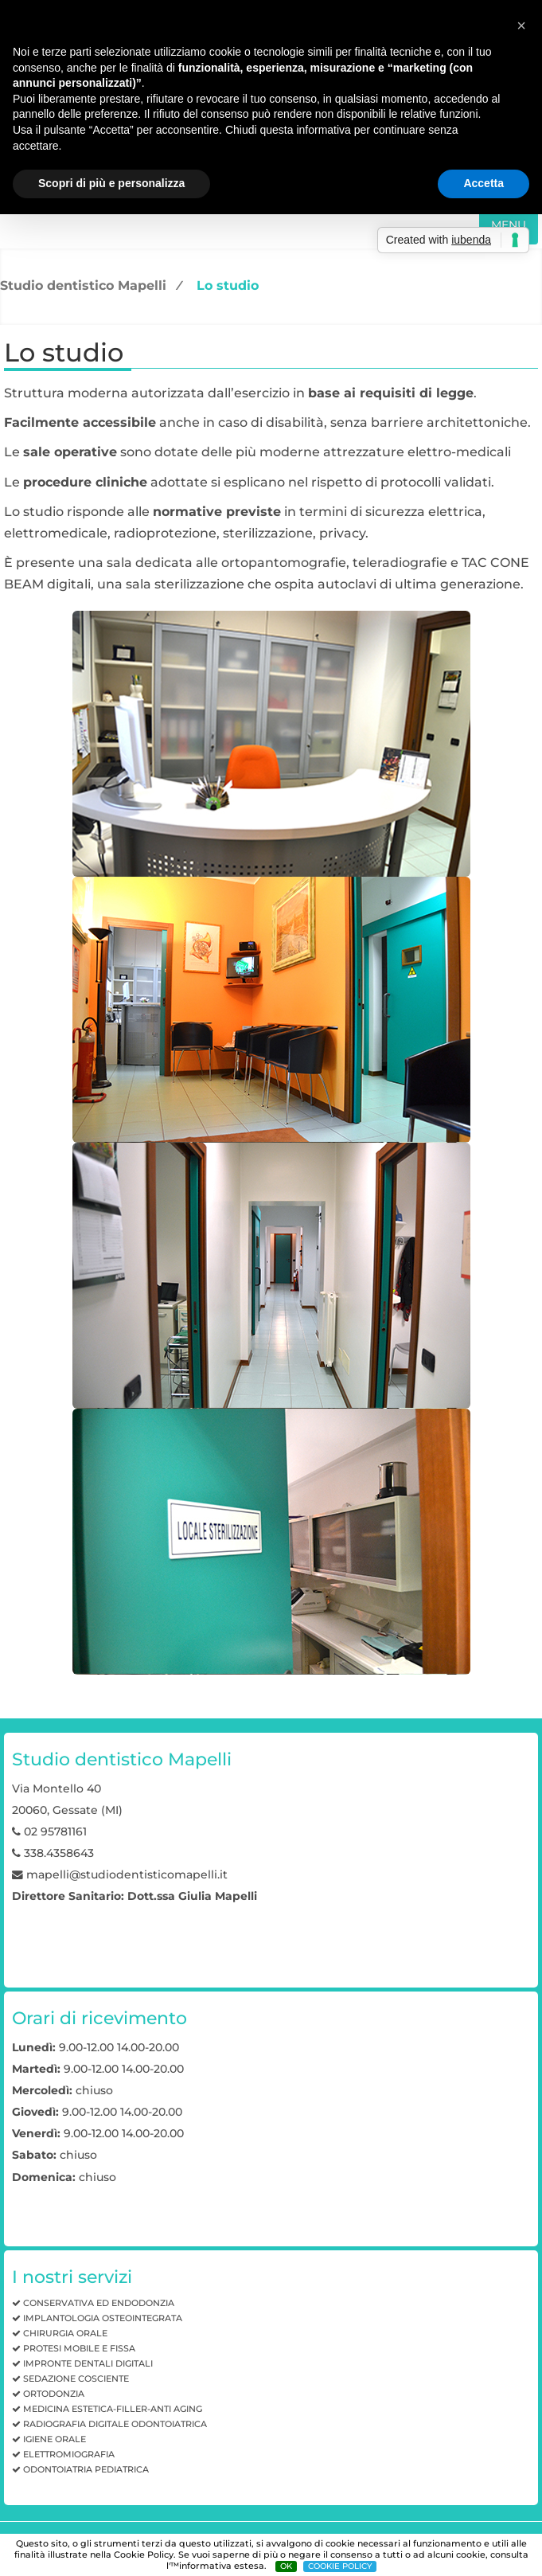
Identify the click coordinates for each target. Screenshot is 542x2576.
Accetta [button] (483, 183)
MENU (508, 224)
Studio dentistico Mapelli (83, 285)
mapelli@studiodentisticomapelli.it (127, 1874)
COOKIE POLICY (340, 2566)
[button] (521, 25)
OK (286, 2566)
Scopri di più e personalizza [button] (111, 183)
